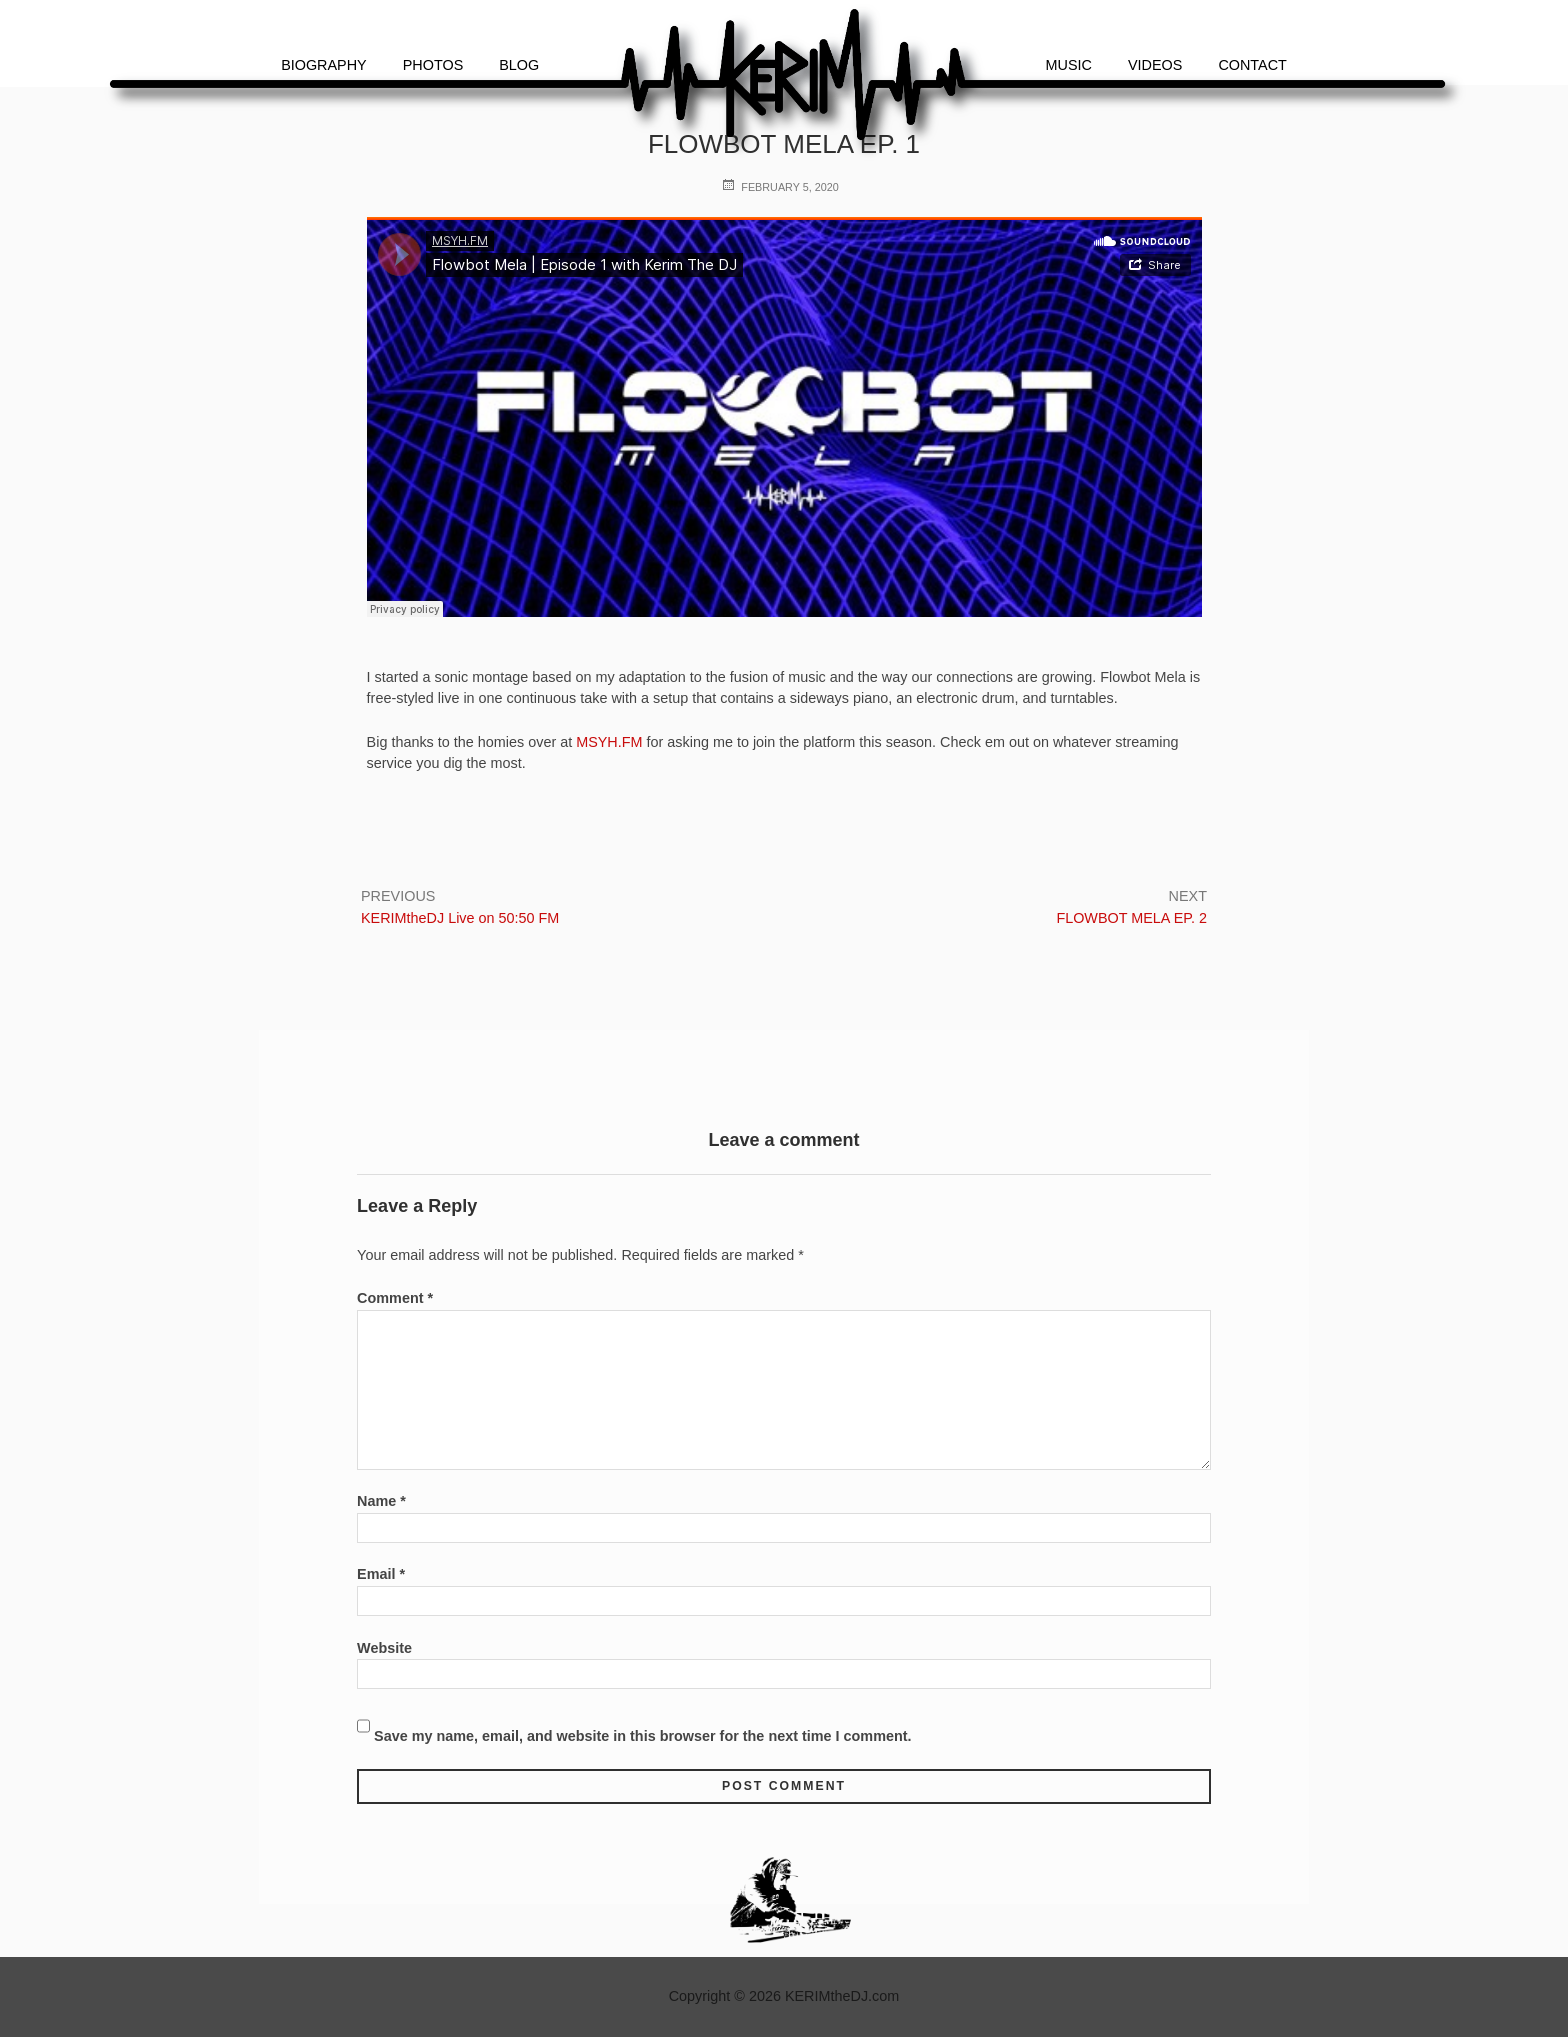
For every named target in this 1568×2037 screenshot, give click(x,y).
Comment (395, 1298)
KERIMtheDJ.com (842, 1996)
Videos (1155, 65)
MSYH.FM (611, 742)
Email (381, 1574)
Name (381, 1501)
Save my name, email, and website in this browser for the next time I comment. (642, 1736)
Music (1069, 65)
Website (384, 1648)
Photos (433, 65)
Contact (1252, 65)
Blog (519, 65)
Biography (324, 65)
